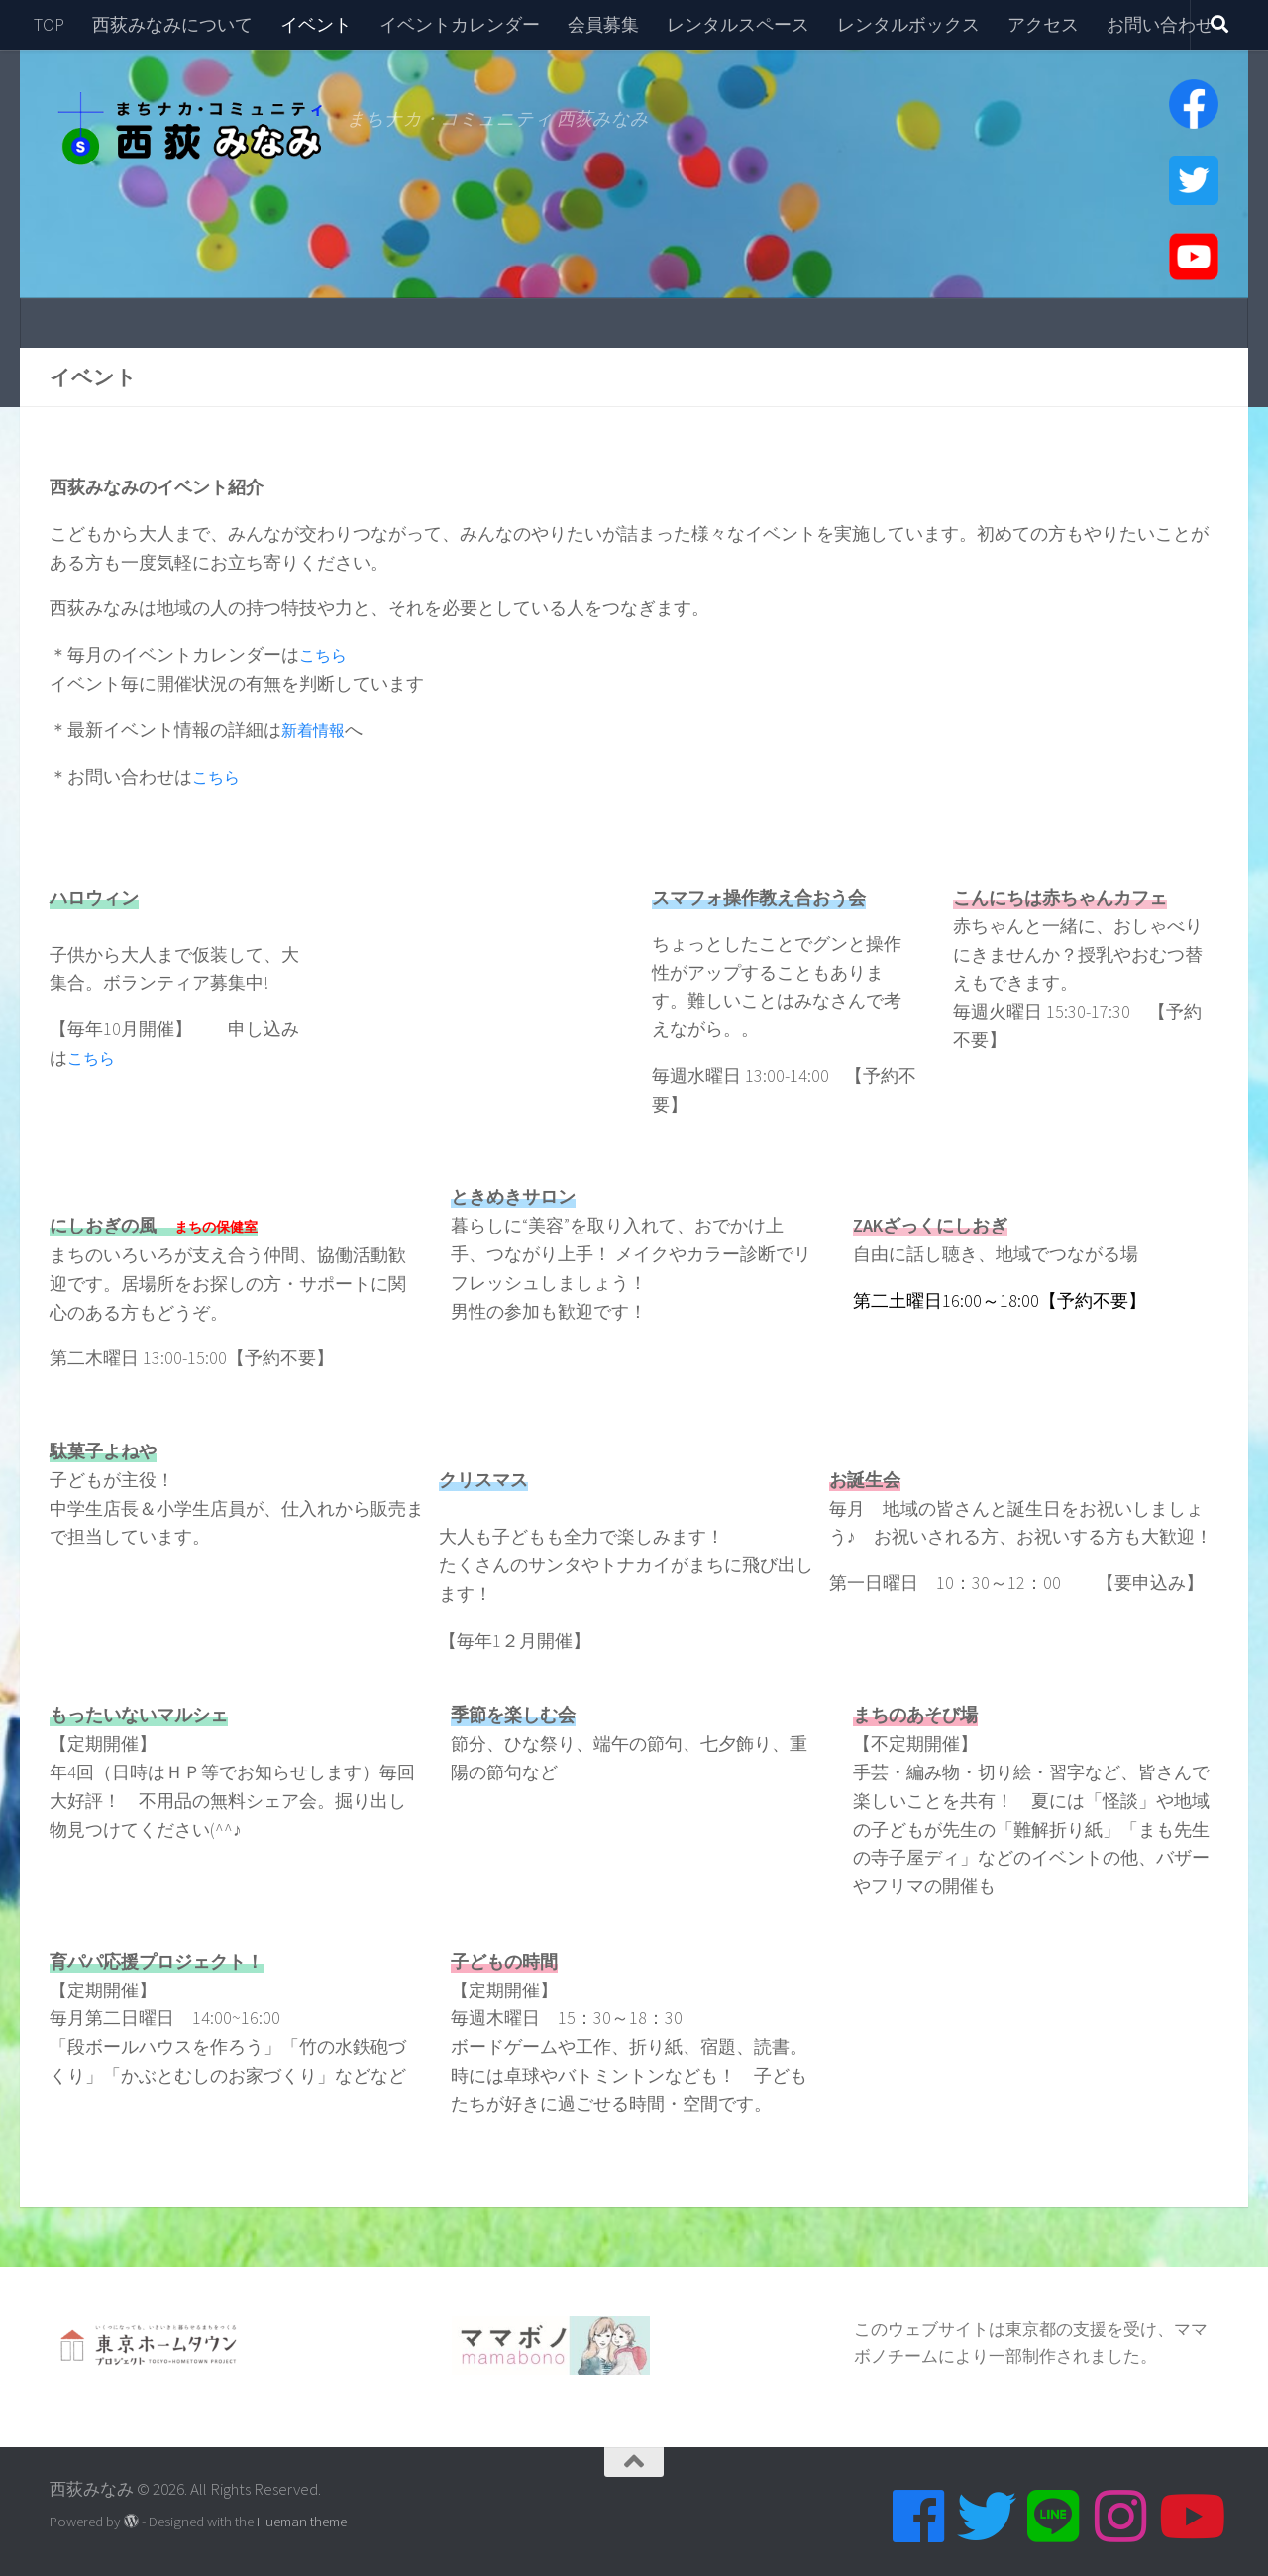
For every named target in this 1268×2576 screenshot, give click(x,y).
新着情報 (317, 729)
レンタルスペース (738, 24)
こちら (326, 654)
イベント (316, 24)
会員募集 (603, 24)
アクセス (1043, 24)
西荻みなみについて (172, 24)
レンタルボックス (908, 24)
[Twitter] (986, 2516)
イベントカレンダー (459, 24)
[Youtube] (1188, 2516)
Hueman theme (302, 2521)
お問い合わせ (1160, 24)
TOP (49, 24)
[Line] (1054, 2516)
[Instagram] (1121, 2516)
